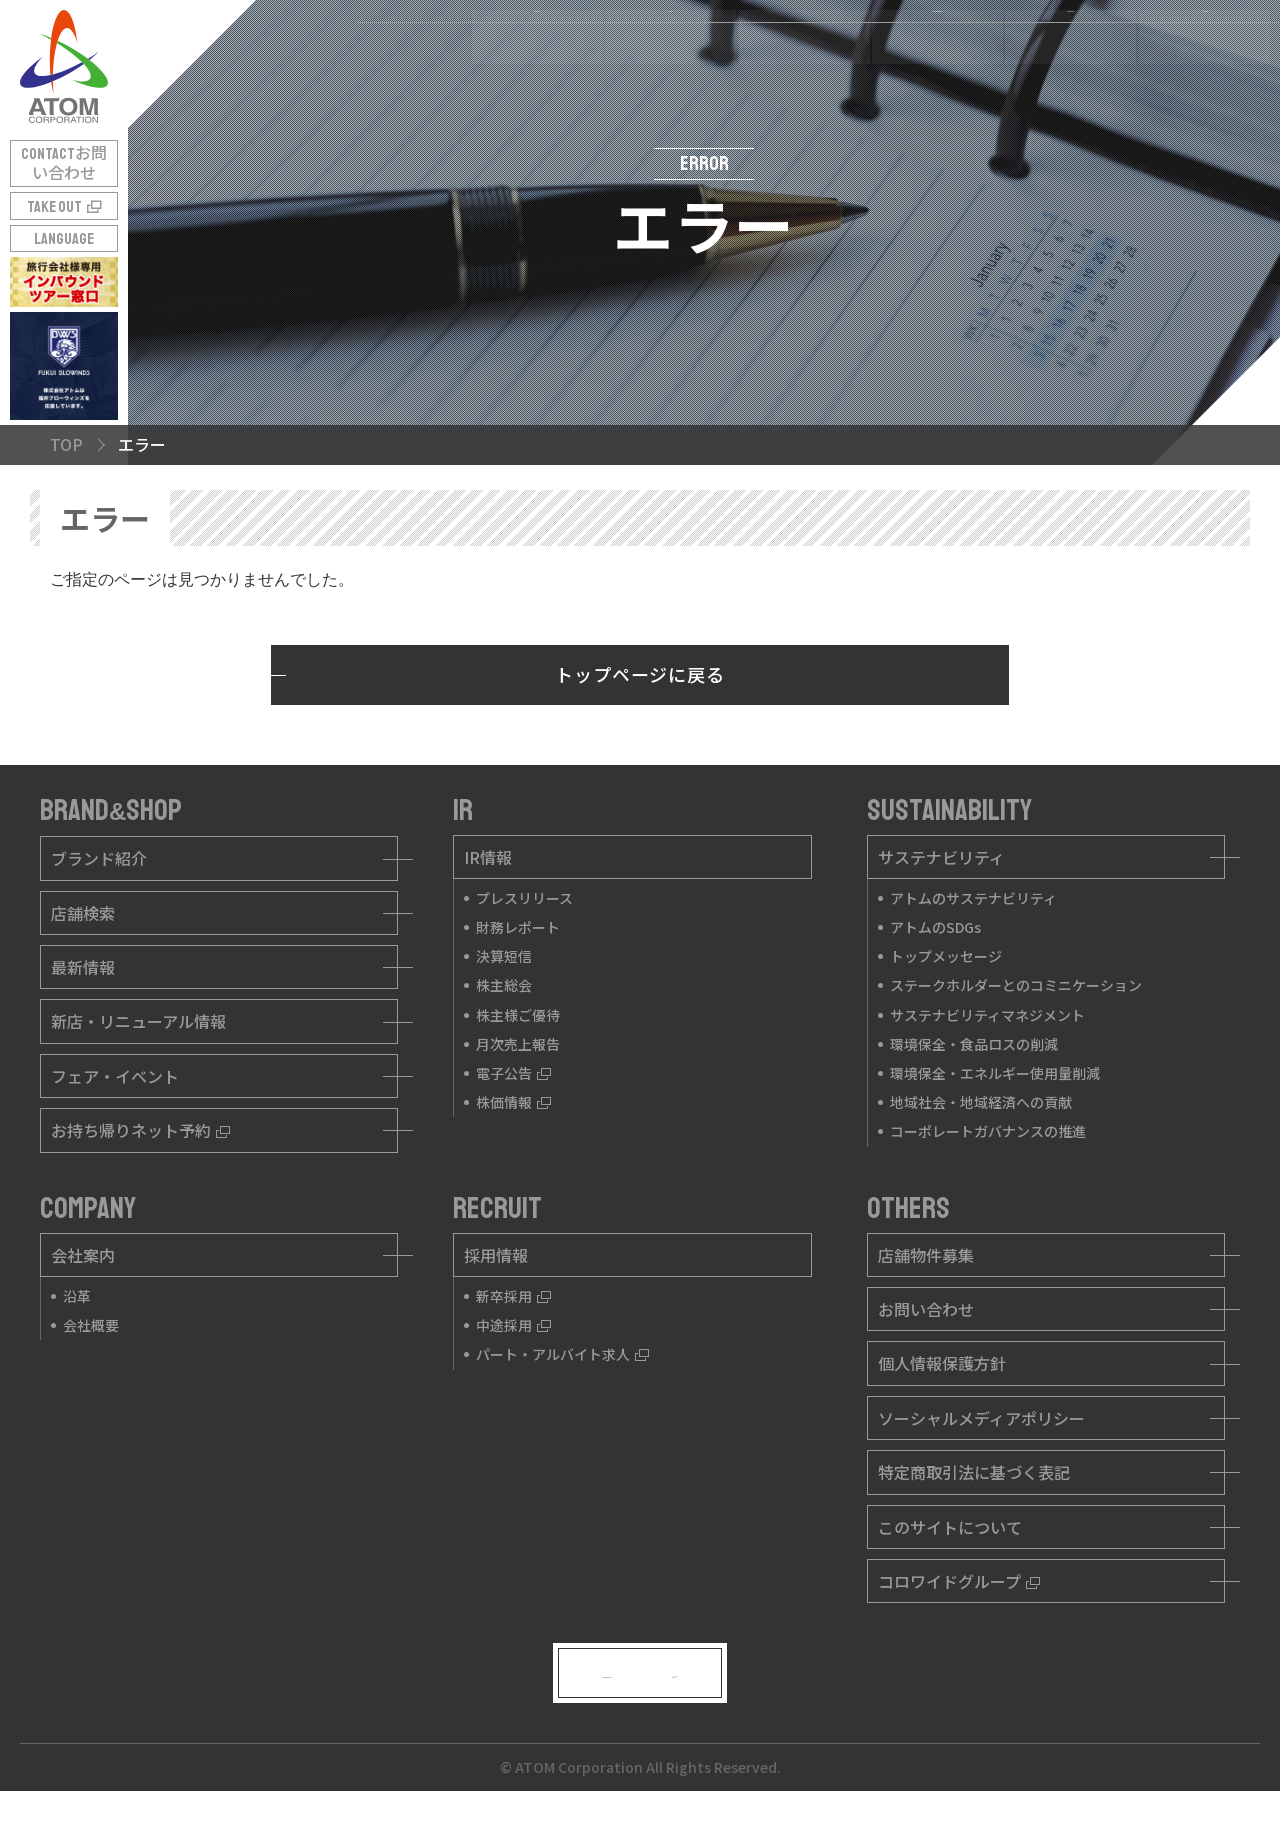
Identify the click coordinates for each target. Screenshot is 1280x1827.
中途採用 (513, 1325)
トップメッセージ (946, 956)
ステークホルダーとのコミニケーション (1016, 985)
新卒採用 (513, 1296)
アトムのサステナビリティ (973, 898)
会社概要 (91, 1325)
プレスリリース (524, 898)
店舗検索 (83, 913)
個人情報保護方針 (942, 1363)
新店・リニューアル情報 (138, 1021)
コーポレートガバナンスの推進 (988, 1131)
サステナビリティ (941, 857)
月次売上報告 (518, 1044)
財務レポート (518, 927)
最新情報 (83, 967)
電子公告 (513, 1073)
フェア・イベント (115, 1076)
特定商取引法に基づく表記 (974, 1472)
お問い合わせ (926, 1309)
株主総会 (504, 985)
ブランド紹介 (99, 858)
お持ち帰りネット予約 (140, 1130)
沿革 (77, 1296)
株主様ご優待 (518, 1015)
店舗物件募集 (926, 1255)
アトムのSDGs (935, 927)
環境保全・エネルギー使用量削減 (995, 1073)
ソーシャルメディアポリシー (981, 1418)
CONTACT (64, 163)
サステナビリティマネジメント (987, 1015)
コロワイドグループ (959, 1581)
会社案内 (83, 1255)
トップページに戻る (640, 674)
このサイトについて (950, 1527)
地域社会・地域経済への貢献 (981, 1102)
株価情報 (513, 1102)
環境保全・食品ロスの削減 (974, 1044)
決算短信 (504, 956)
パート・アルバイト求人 (562, 1354)
